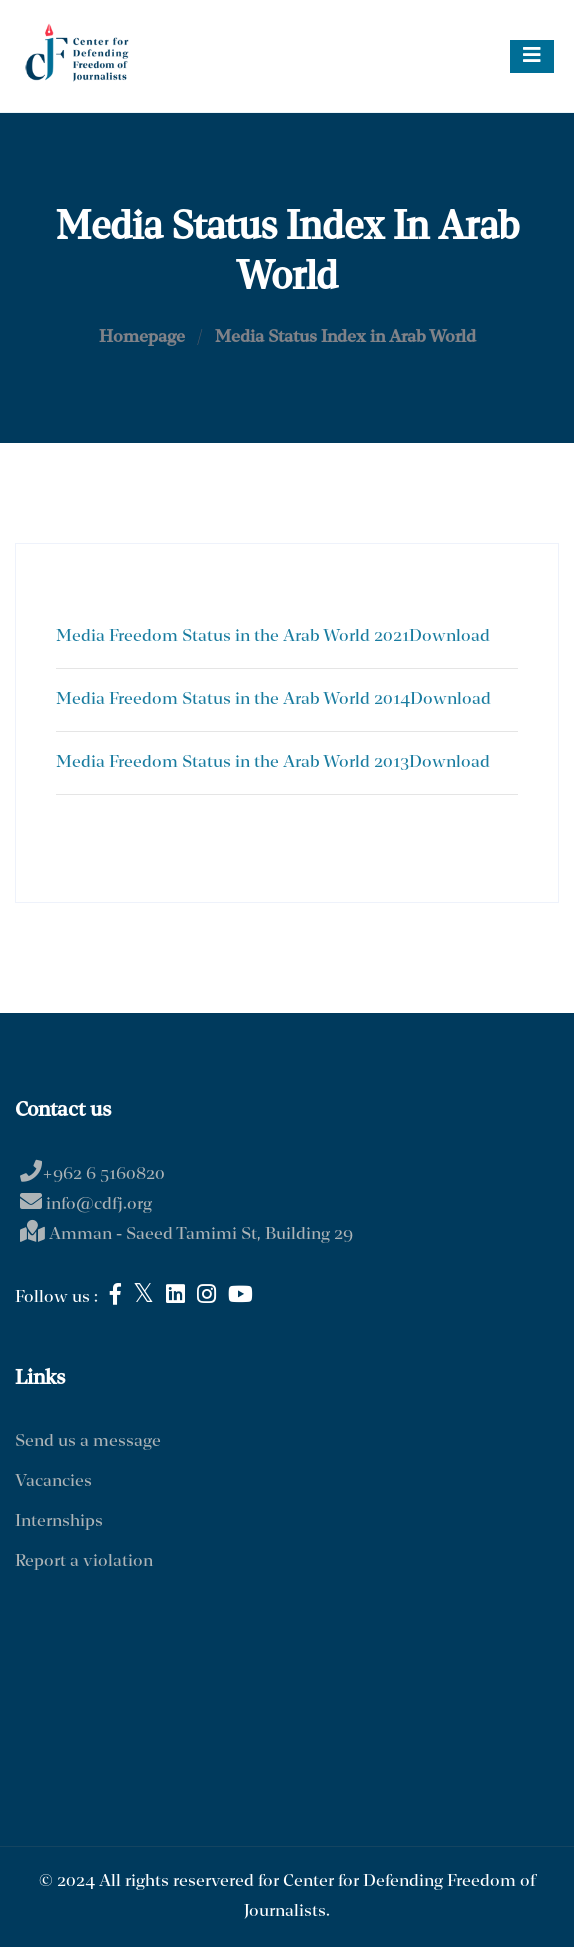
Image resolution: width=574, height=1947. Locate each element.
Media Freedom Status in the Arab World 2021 (232, 636)
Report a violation (84, 1561)
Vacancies (53, 1481)
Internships (59, 1521)
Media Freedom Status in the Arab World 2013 (232, 762)
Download (449, 636)
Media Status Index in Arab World (345, 337)
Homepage (142, 337)
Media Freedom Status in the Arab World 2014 (233, 699)
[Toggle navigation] (532, 56)
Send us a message (88, 1441)
